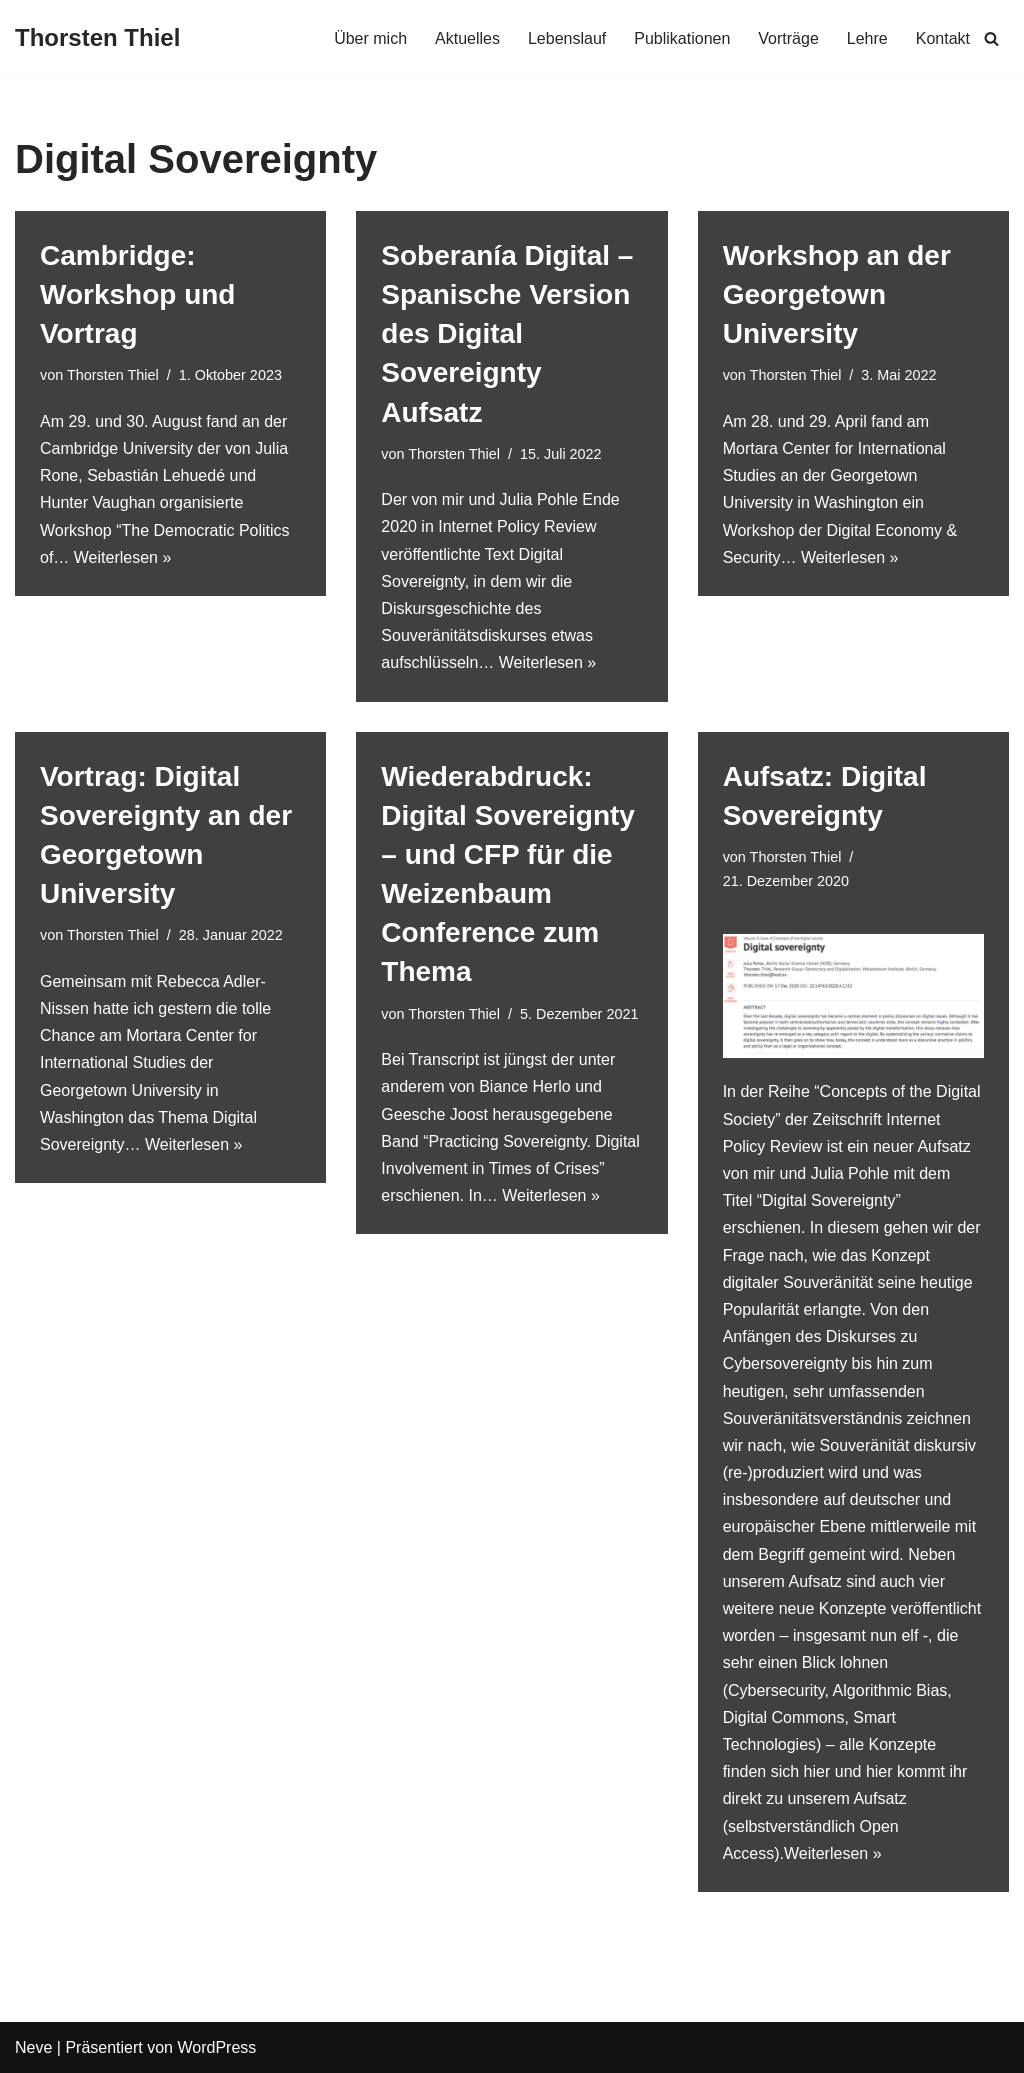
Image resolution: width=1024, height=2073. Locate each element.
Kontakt (943, 38)
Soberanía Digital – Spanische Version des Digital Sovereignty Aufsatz (507, 334)
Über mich (370, 38)
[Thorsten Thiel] (97, 38)
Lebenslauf (567, 38)
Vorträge (788, 38)
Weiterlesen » (123, 557)
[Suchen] (991, 38)
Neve (33, 2047)
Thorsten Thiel (113, 375)
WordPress (216, 2047)
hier (817, 1771)
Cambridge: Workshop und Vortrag (137, 294)
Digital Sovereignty (828, 1200)
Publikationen (682, 38)
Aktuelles (467, 38)
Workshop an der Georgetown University (837, 294)
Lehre (867, 38)
